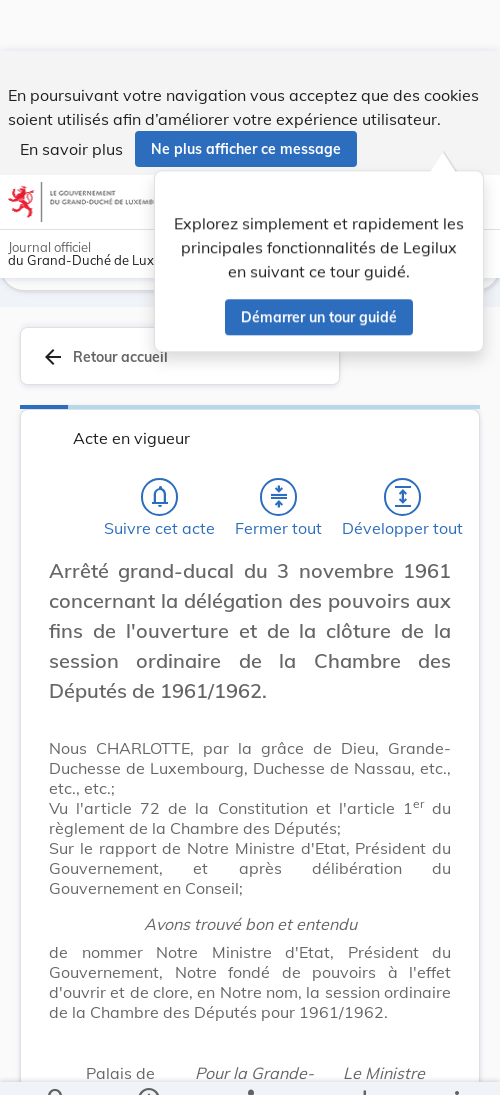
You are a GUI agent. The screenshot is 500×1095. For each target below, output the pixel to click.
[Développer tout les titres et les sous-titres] (403, 497)
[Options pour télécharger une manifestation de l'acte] (364, 1063)
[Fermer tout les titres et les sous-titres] (279, 497)
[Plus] (456, 1063)
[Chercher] (57, 1063)
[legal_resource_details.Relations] (250, 1063)
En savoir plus (71, 98)
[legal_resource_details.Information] (148, 1063)
